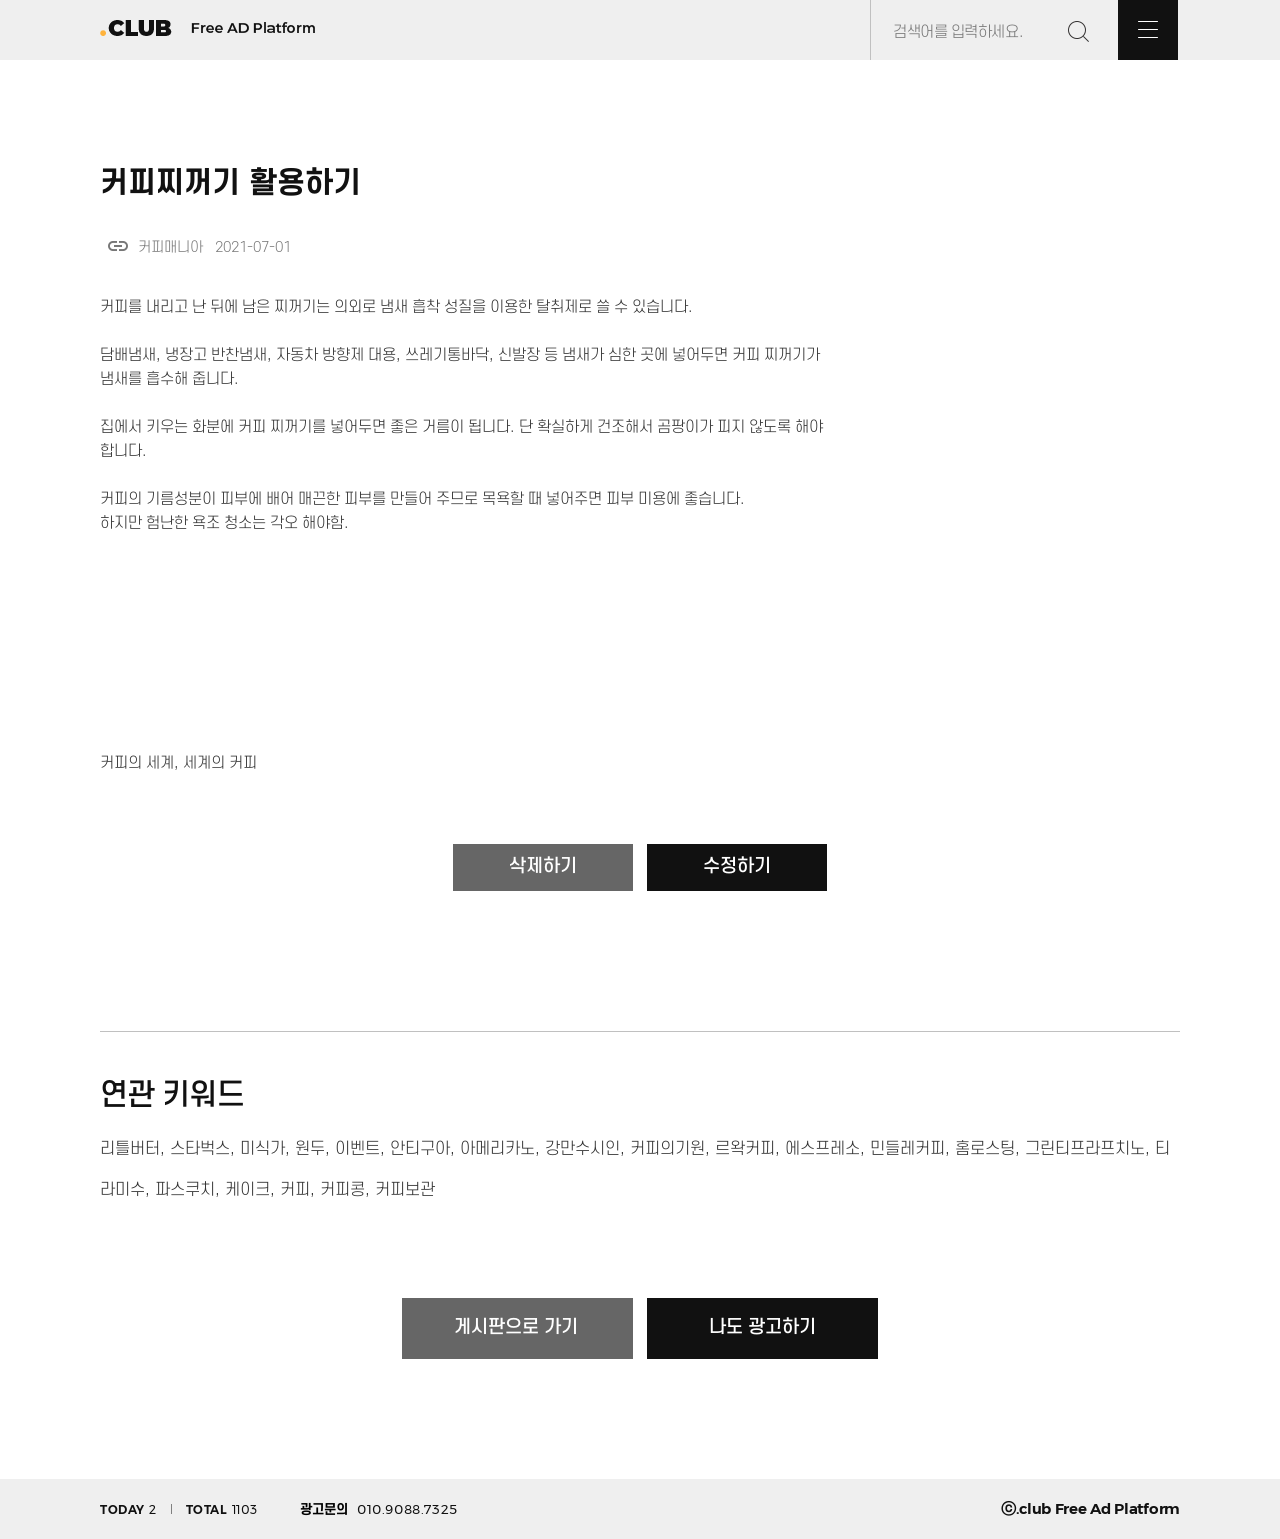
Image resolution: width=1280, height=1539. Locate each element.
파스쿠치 (185, 1190)
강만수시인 (582, 1149)
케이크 (247, 1190)
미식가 (262, 1149)
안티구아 (420, 1149)
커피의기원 (667, 1149)
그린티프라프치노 (1085, 1149)
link (118, 246)
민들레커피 (907, 1149)
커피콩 (342, 1190)
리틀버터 (130, 1149)
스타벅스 (200, 1149)
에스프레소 (822, 1149)
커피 (295, 1190)
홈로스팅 (985, 1149)
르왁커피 (745, 1149)
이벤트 (357, 1149)
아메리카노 (497, 1149)
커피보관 (405, 1190)
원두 (310, 1149)
